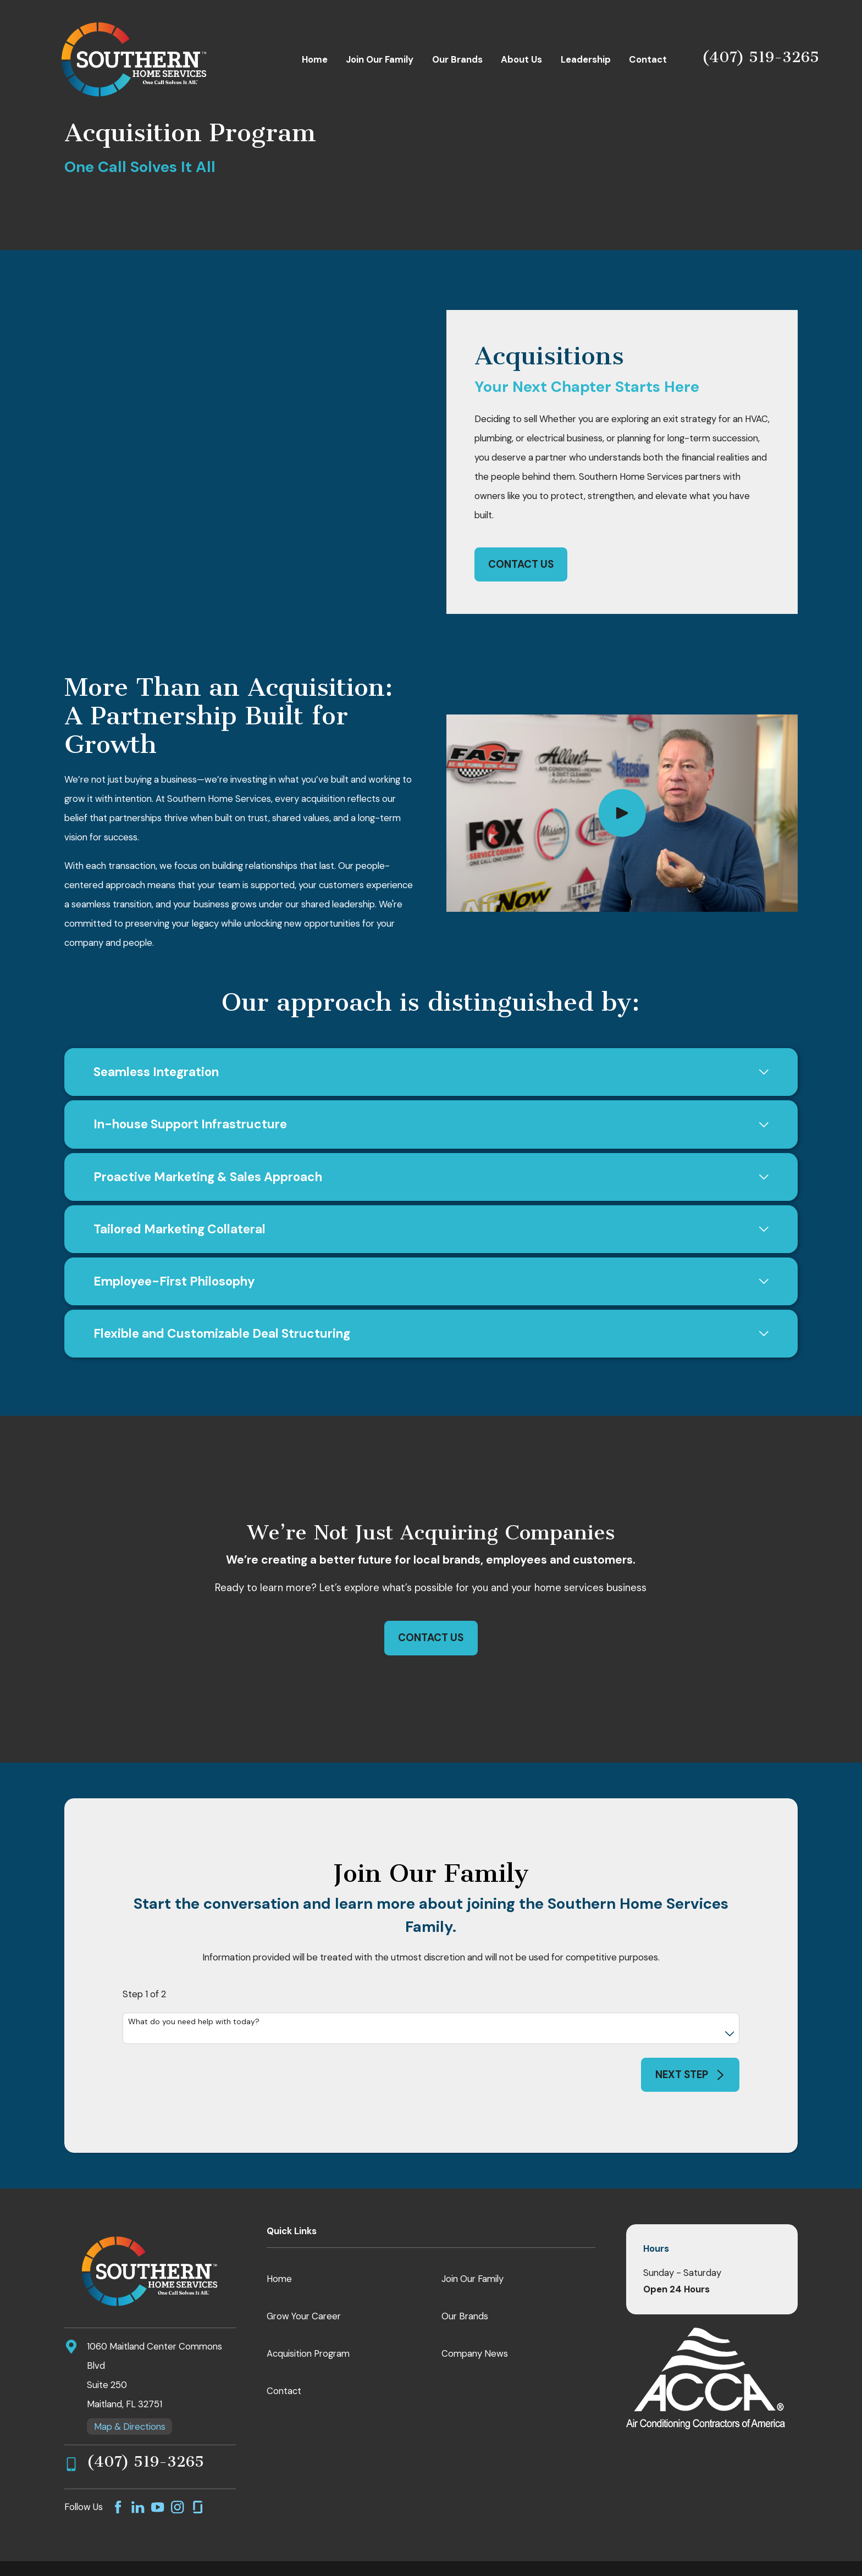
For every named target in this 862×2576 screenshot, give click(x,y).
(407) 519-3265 (760, 57)
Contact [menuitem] (648, 59)
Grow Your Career (304, 2268)
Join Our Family (472, 2231)
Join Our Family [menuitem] (379, 59)
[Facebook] (118, 2459)
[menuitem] (59, 2553)
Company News (474, 2306)
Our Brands (464, 2268)
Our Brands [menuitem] (457, 59)
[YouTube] (157, 2459)
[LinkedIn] (137, 2459)
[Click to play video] (622, 765)
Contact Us (521, 540)
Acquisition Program (308, 2306)
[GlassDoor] (197, 2459)
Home (279, 2231)
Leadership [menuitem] (586, 59)
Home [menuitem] (315, 59)
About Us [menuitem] (521, 59)
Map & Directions (129, 2379)
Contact (284, 2343)
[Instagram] (177, 2459)
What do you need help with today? (193, 1974)
